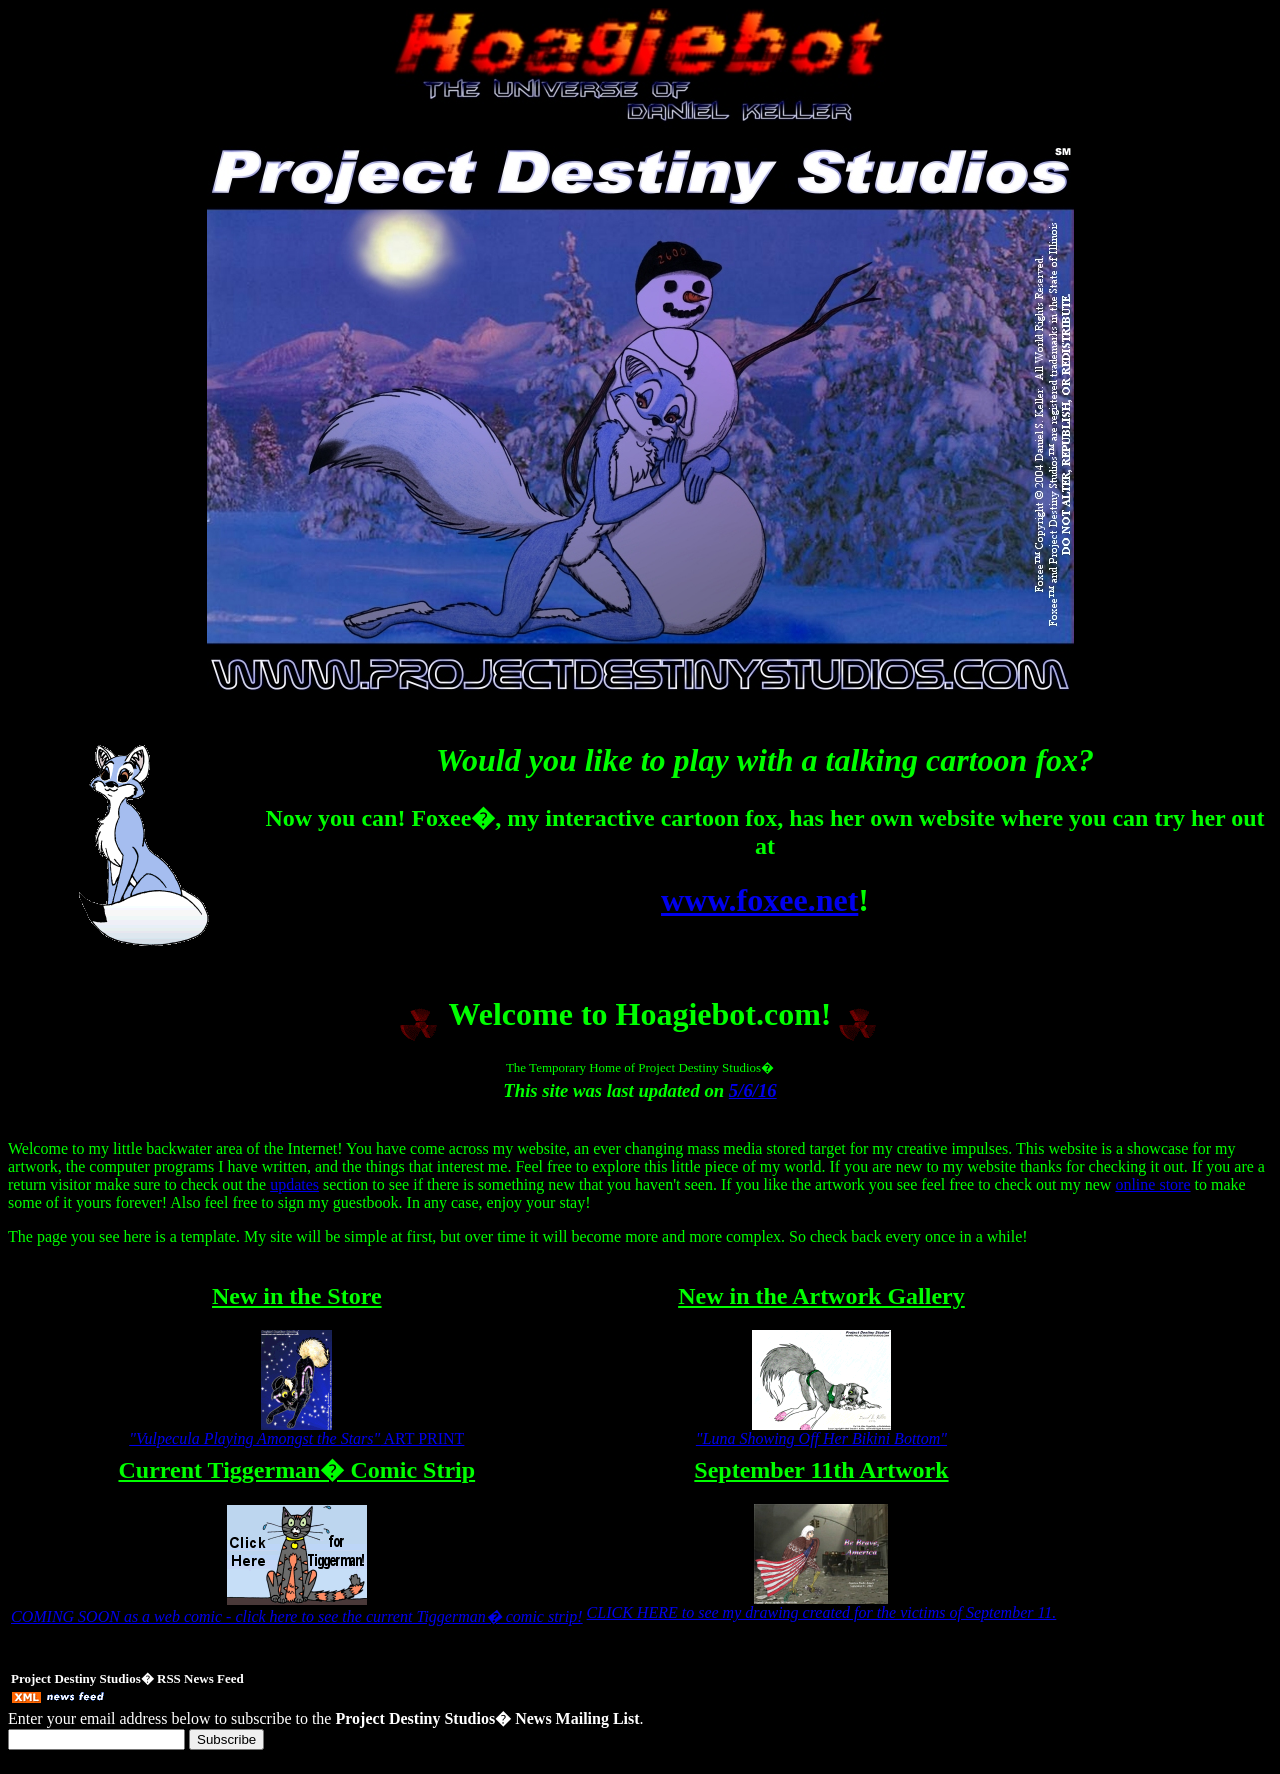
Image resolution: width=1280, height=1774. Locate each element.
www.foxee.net (759, 900)
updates (294, 1184)
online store (1152, 1184)
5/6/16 (753, 1090)
